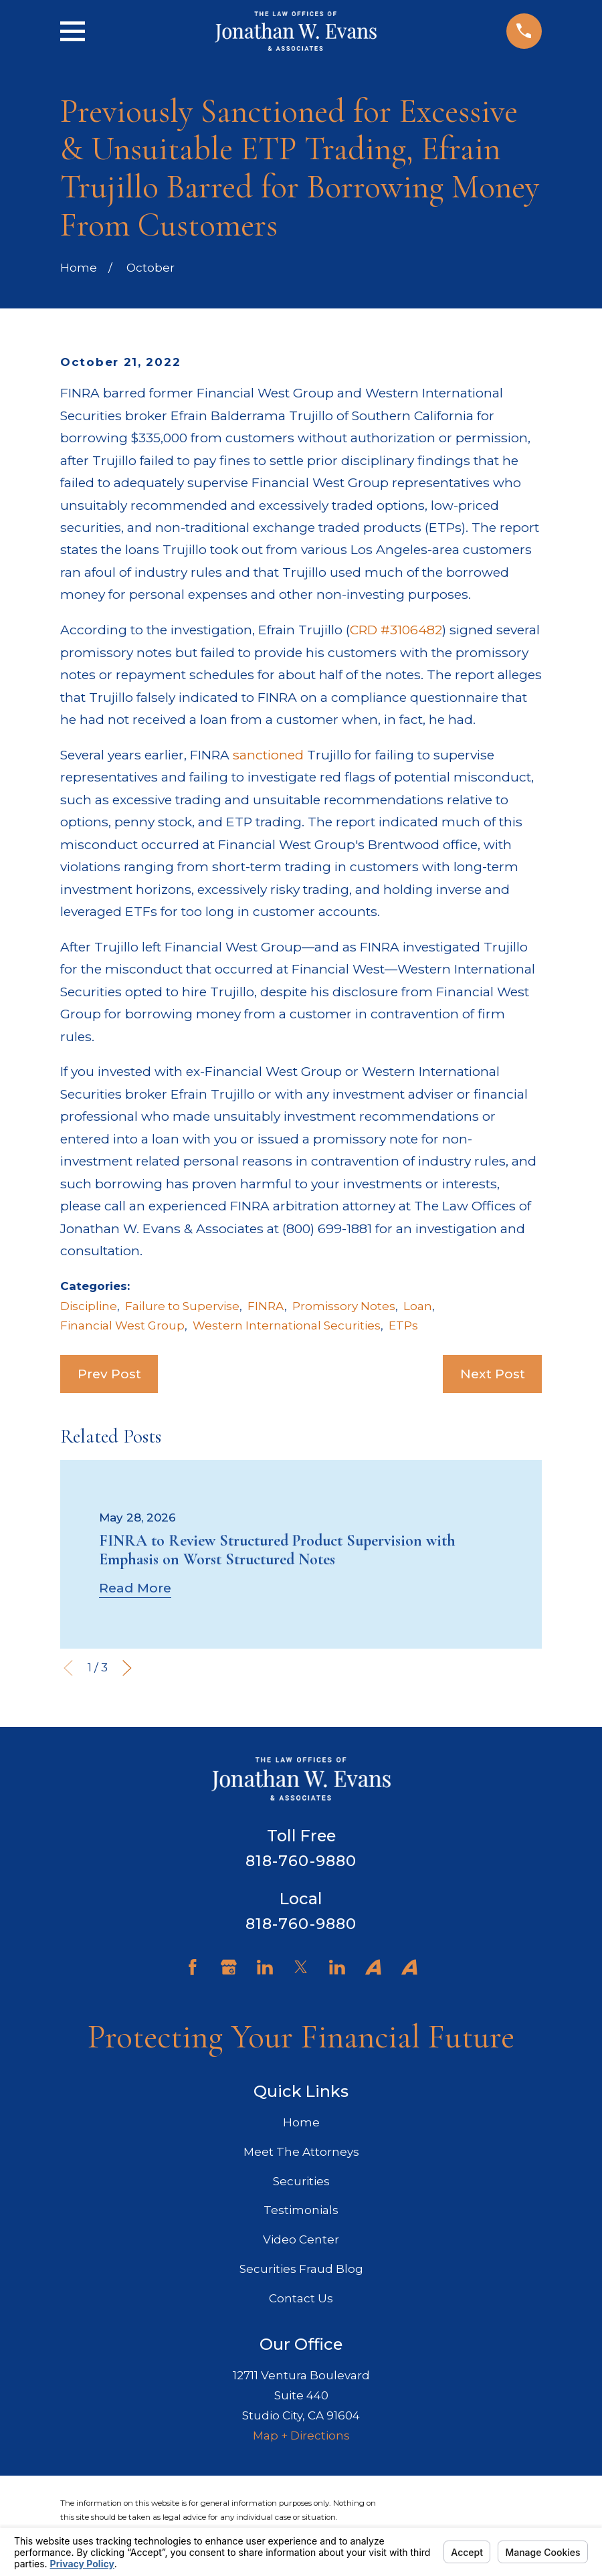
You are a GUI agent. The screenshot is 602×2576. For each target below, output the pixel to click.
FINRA (265, 1306)
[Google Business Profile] (229, 1967)
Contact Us (301, 2298)
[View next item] (127, 1668)
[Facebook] (193, 1967)
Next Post (492, 1374)
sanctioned (268, 755)
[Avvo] (373, 1967)
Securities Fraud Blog (301, 2269)
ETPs (403, 1325)
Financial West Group (122, 1325)
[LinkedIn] (265, 1967)
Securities (301, 2181)
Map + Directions (301, 2435)
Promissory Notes (343, 1306)
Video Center (301, 2239)
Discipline (88, 1306)
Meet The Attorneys (301, 2151)
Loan (417, 1306)
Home (301, 2122)
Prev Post (109, 1374)
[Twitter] (301, 1967)
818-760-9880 (301, 1860)
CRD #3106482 (396, 630)
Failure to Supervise (182, 1306)
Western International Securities (287, 1325)
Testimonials (301, 2210)
